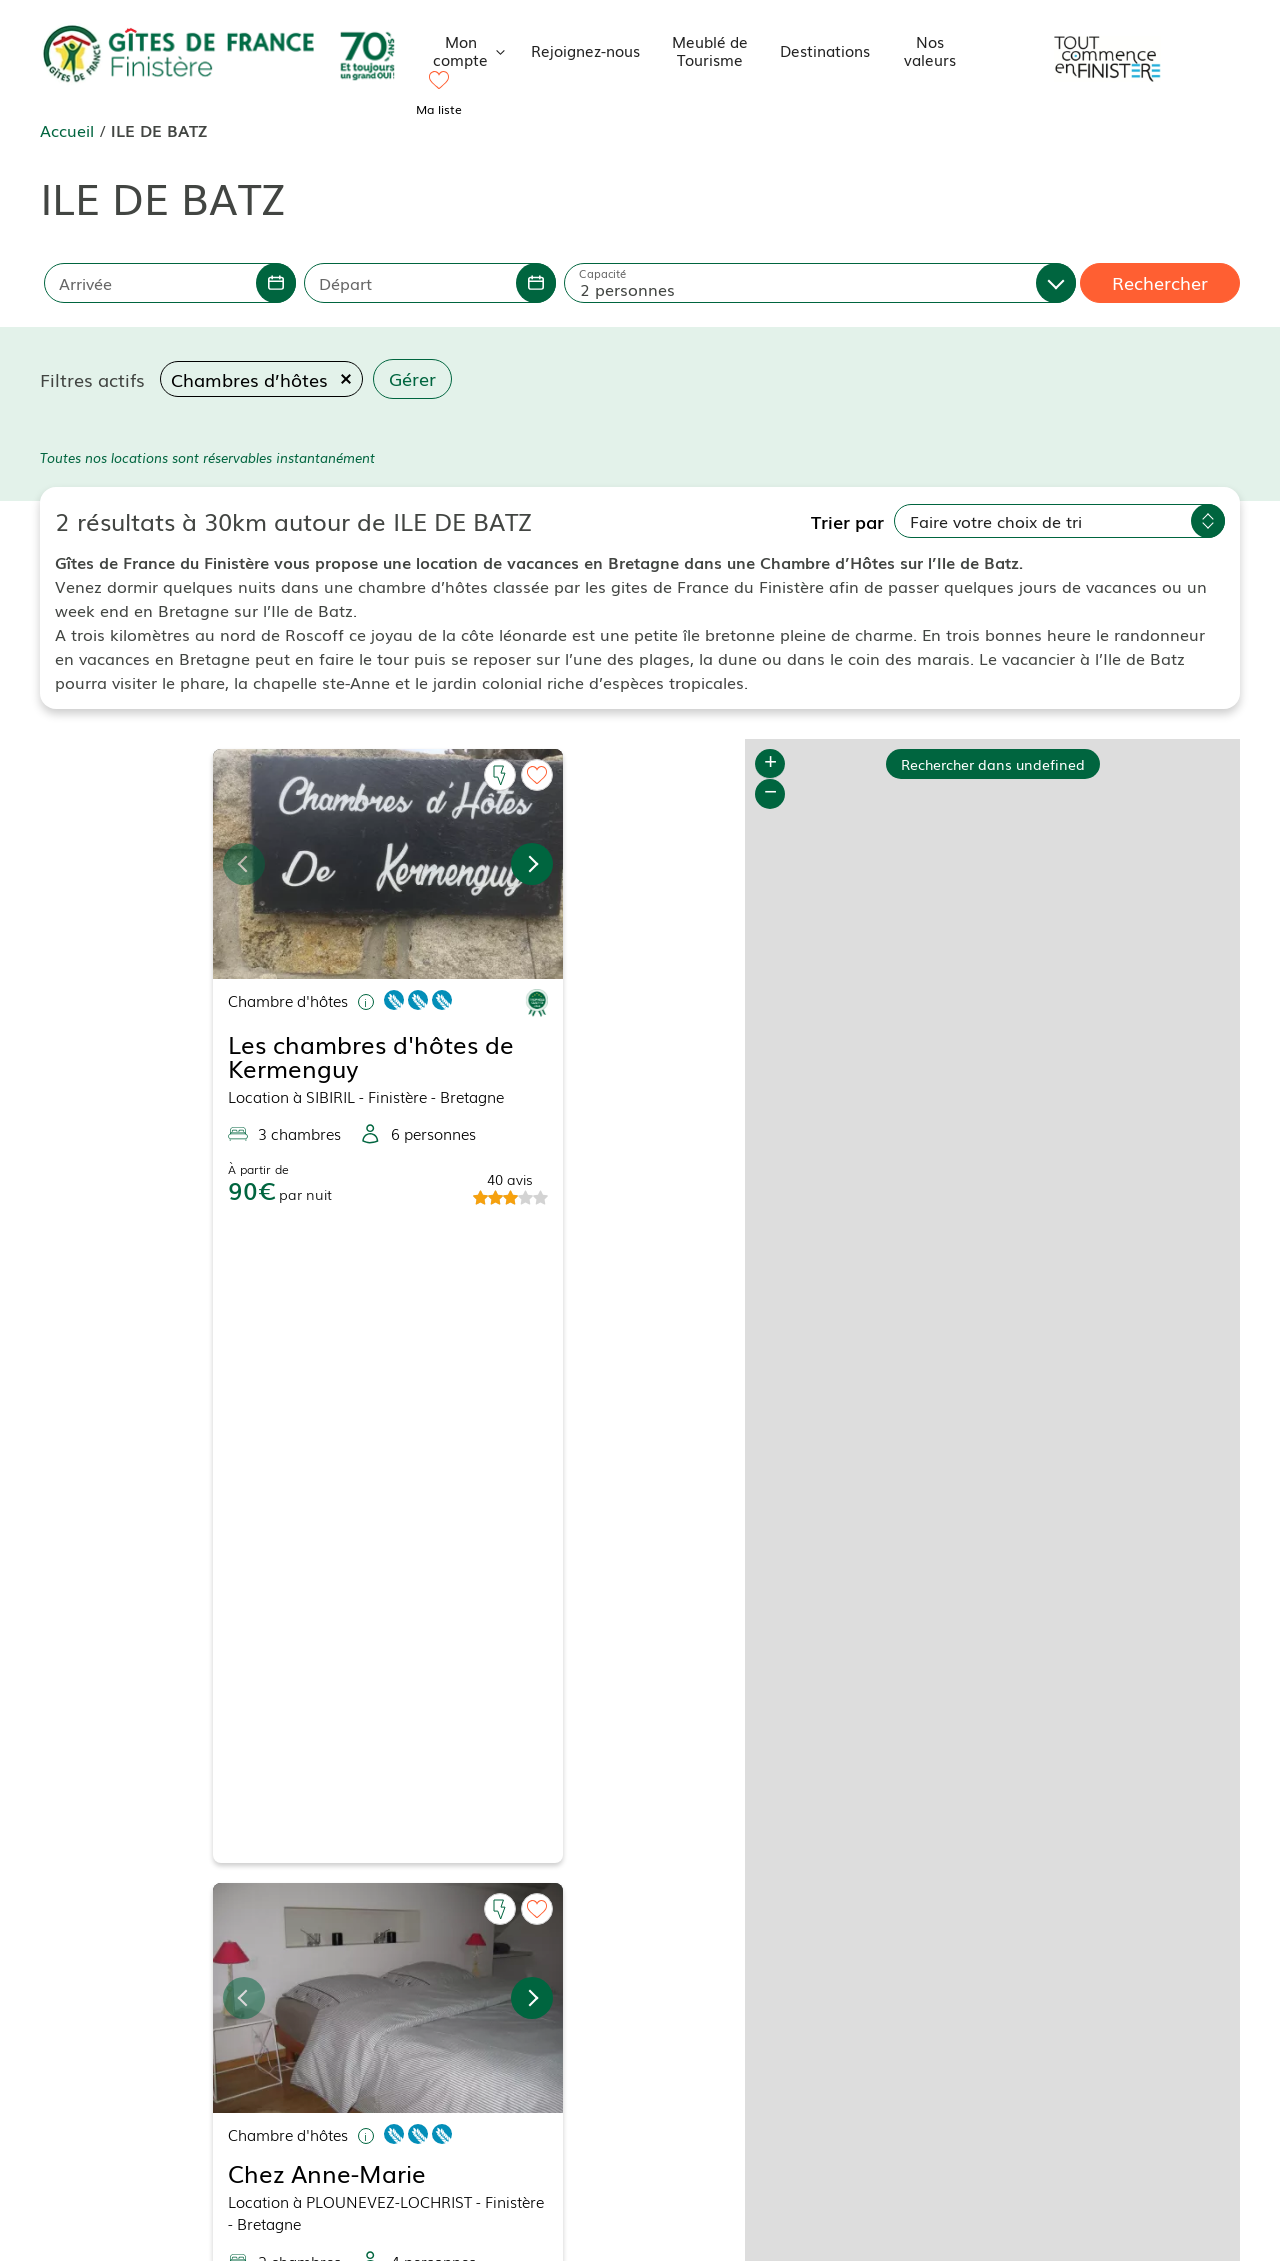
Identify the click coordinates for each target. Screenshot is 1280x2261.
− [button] (770, 794)
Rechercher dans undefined (993, 746)
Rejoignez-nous (585, 50)
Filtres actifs (92, 379)
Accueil (67, 130)
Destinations (825, 50)
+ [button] (770, 764)
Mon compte (474, 50)
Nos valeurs (930, 50)
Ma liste (439, 109)
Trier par (847, 521)
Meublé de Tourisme (710, 50)
